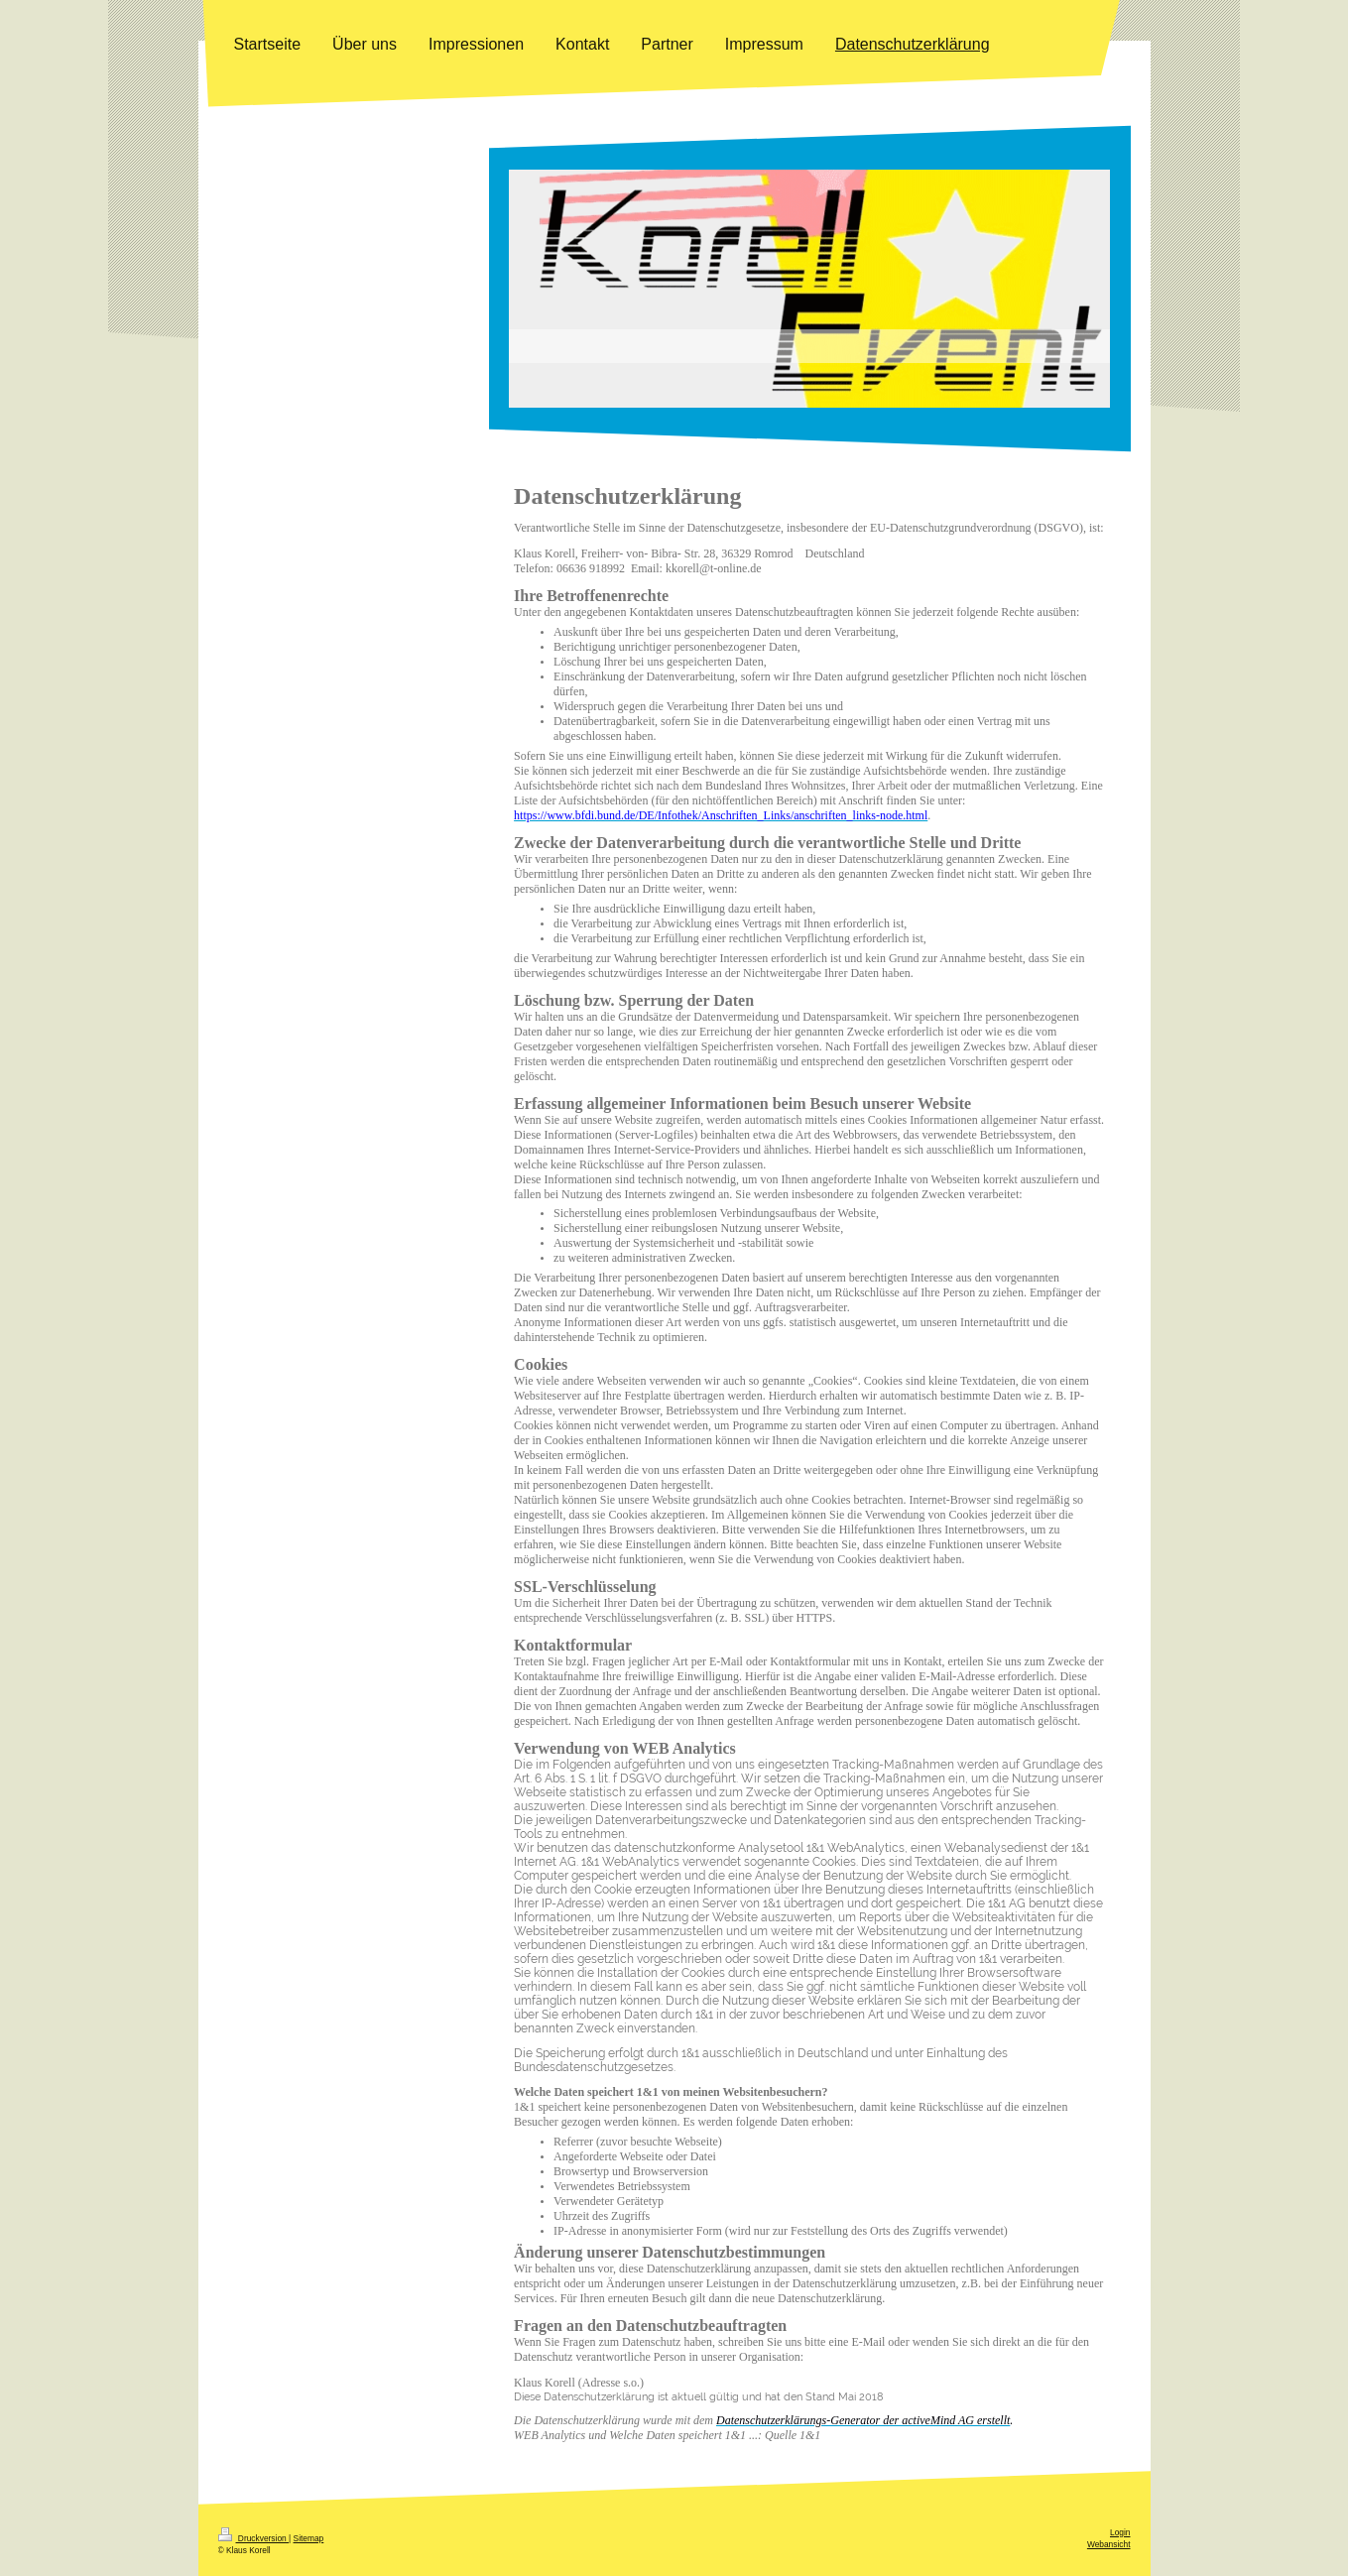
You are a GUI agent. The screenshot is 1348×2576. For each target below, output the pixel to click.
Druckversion (254, 2538)
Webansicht (1109, 2544)
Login (1120, 2532)
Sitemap (309, 2538)
